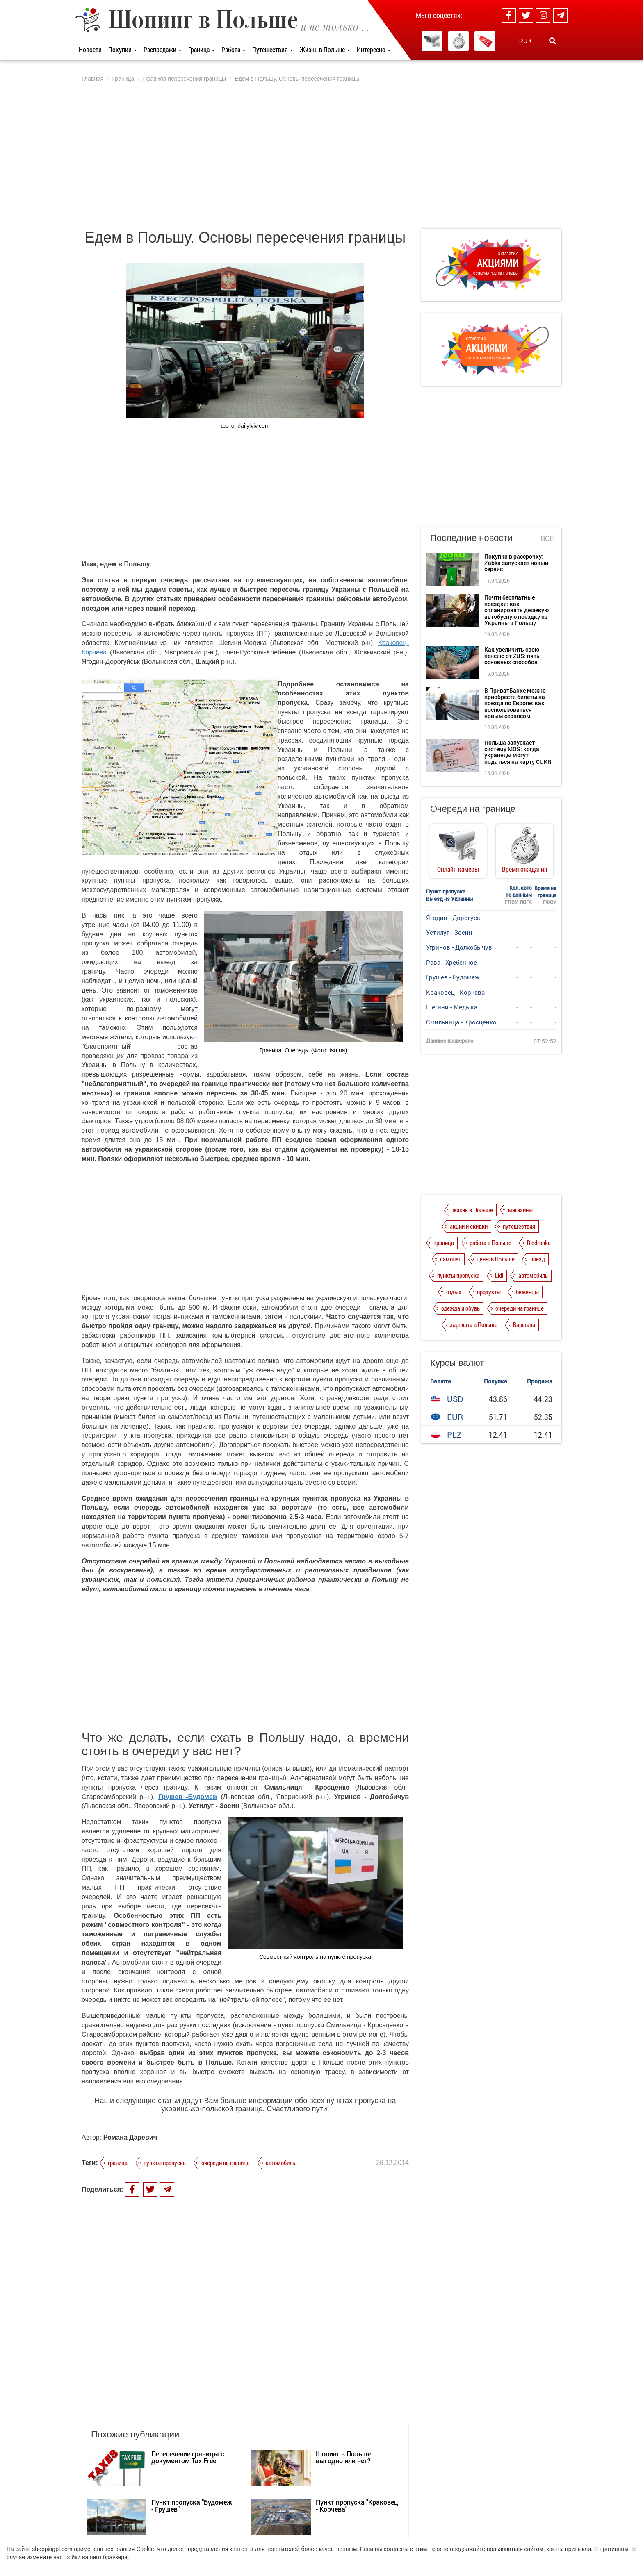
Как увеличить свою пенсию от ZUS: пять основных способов (512, 655)
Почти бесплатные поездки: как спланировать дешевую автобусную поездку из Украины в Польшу (516, 610)
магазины (520, 1210)
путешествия (519, 1226)
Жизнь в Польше (325, 49)
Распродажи (163, 49)
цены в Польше (496, 1259)
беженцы (527, 1292)
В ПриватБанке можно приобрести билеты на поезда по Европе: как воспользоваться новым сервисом (515, 703)
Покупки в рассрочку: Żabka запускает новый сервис (516, 562)
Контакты (287, 2537)
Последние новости (471, 538)
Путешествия (272, 49)
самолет (450, 1259)
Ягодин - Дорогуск (453, 917)
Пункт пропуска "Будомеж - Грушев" (191, 2427)
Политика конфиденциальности (142, 2537)
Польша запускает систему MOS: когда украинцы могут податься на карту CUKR (517, 751)
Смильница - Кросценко (461, 1022)
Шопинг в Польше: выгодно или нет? (344, 2378)
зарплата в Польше (473, 1324)
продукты (489, 1292)
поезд (537, 1259)
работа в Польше (490, 1242)
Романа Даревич (130, 2137)
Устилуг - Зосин (449, 932)
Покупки (122, 49)
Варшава (524, 1324)
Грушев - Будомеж (452, 977)
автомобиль (280, 2162)
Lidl (499, 1275)
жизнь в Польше (472, 1210)
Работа (233, 49)
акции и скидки (469, 1226)
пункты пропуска (165, 2162)
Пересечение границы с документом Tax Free (187, 2378)
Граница (201, 49)
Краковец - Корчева (455, 992)
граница (118, 2162)
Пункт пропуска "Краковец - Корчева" (357, 2427)
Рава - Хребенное (451, 962)
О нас (88, 2537)
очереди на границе (225, 2162)
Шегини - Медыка (451, 1007)
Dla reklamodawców (211, 2537)
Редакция (254, 2537)
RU (525, 41)
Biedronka (539, 1242)
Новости (90, 49)
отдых (453, 1292)
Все (547, 538)
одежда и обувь (460, 1308)
